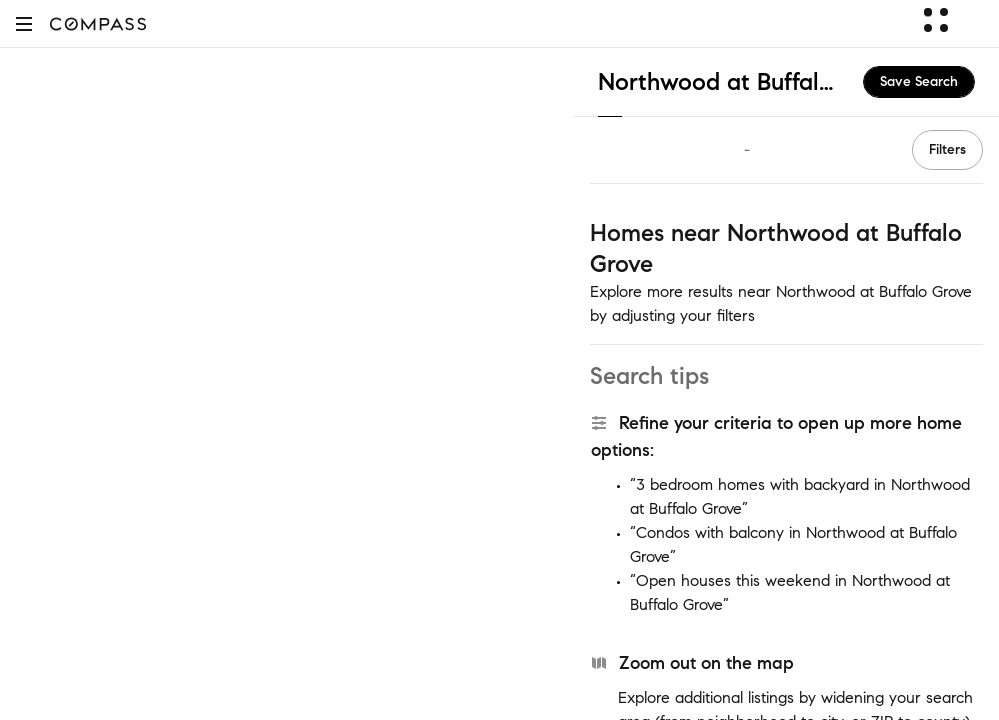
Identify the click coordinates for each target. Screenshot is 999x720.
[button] (24, 23)
